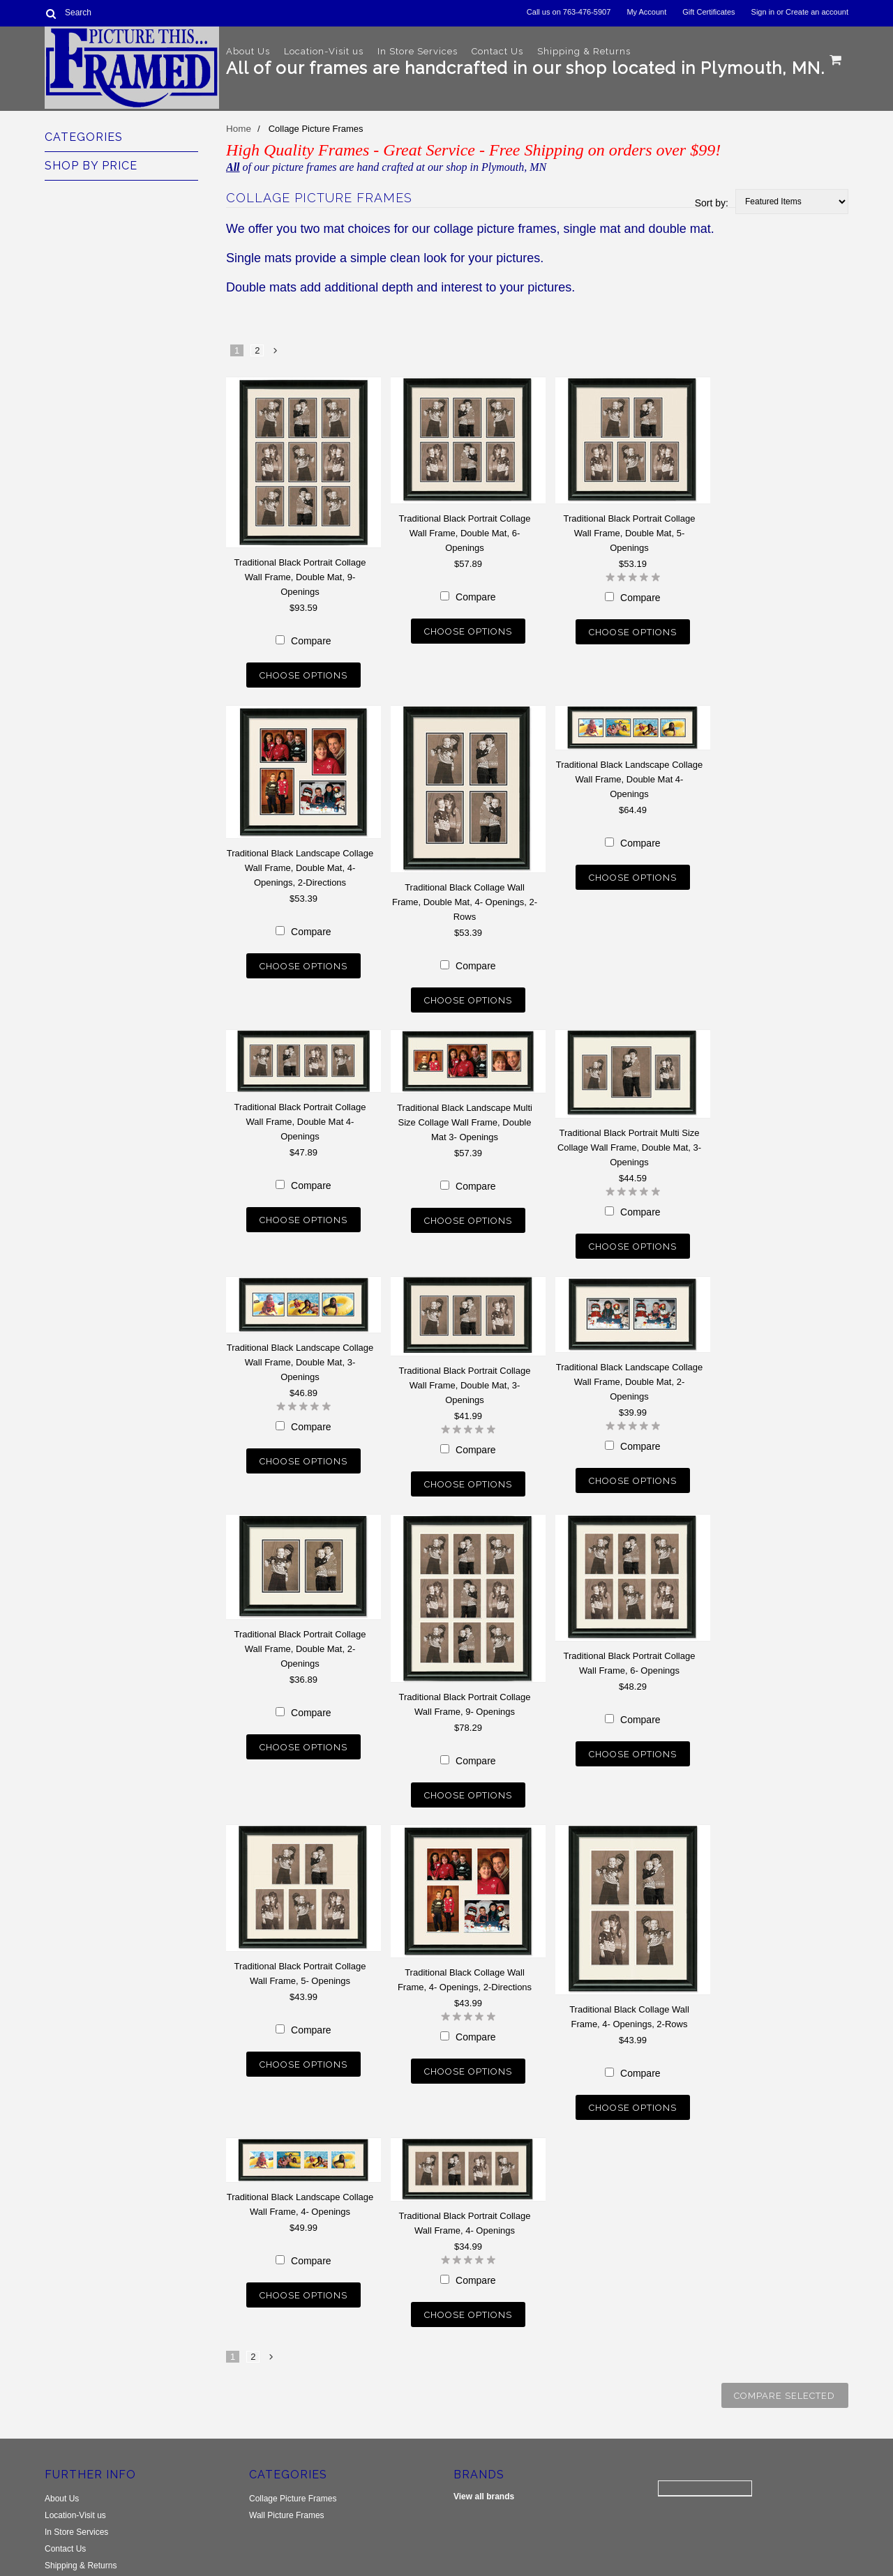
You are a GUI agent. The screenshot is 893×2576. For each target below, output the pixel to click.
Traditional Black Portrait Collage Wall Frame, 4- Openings (465, 2203)
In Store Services (417, 51)
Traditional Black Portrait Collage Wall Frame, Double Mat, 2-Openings (300, 1636)
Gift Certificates (708, 12)
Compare (311, 640)
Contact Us (497, 51)
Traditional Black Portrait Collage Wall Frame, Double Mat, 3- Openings (465, 1375)
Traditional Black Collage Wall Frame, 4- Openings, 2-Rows (629, 2000)
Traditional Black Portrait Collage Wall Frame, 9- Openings (465, 1691)
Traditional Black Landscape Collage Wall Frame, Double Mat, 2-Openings (629, 1372)
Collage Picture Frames (292, 2473)
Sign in (763, 12)
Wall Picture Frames (286, 2489)
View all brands (483, 2471)
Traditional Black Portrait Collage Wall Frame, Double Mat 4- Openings (300, 1115)
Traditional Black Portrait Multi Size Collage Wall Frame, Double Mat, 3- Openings (629, 1141)
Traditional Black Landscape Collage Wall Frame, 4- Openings (300, 2184)
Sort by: (711, 203)
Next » (276, 354)
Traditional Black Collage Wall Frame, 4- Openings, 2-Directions (465, 1963)
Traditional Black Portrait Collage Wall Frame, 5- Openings (300, 1957)
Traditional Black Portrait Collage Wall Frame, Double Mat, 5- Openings (630, 533)
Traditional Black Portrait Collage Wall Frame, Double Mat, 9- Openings (300, 577)
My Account (646, 12)
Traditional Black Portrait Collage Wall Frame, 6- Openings (630, 1649)
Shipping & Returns (584, 51)
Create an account (817, 12)
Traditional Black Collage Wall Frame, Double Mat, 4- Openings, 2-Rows (464, 898)
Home (238, 128)
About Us (248, 51)
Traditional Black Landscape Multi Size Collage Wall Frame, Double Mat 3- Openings (464, 1116)
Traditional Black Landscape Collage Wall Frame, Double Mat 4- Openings (629, 776)
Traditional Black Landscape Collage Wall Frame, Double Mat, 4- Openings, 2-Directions (300, 864)
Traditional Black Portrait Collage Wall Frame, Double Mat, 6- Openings (465, 533)
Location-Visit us (323, 51)
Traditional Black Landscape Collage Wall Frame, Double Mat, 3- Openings (300, 1352)
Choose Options (303, 675)
